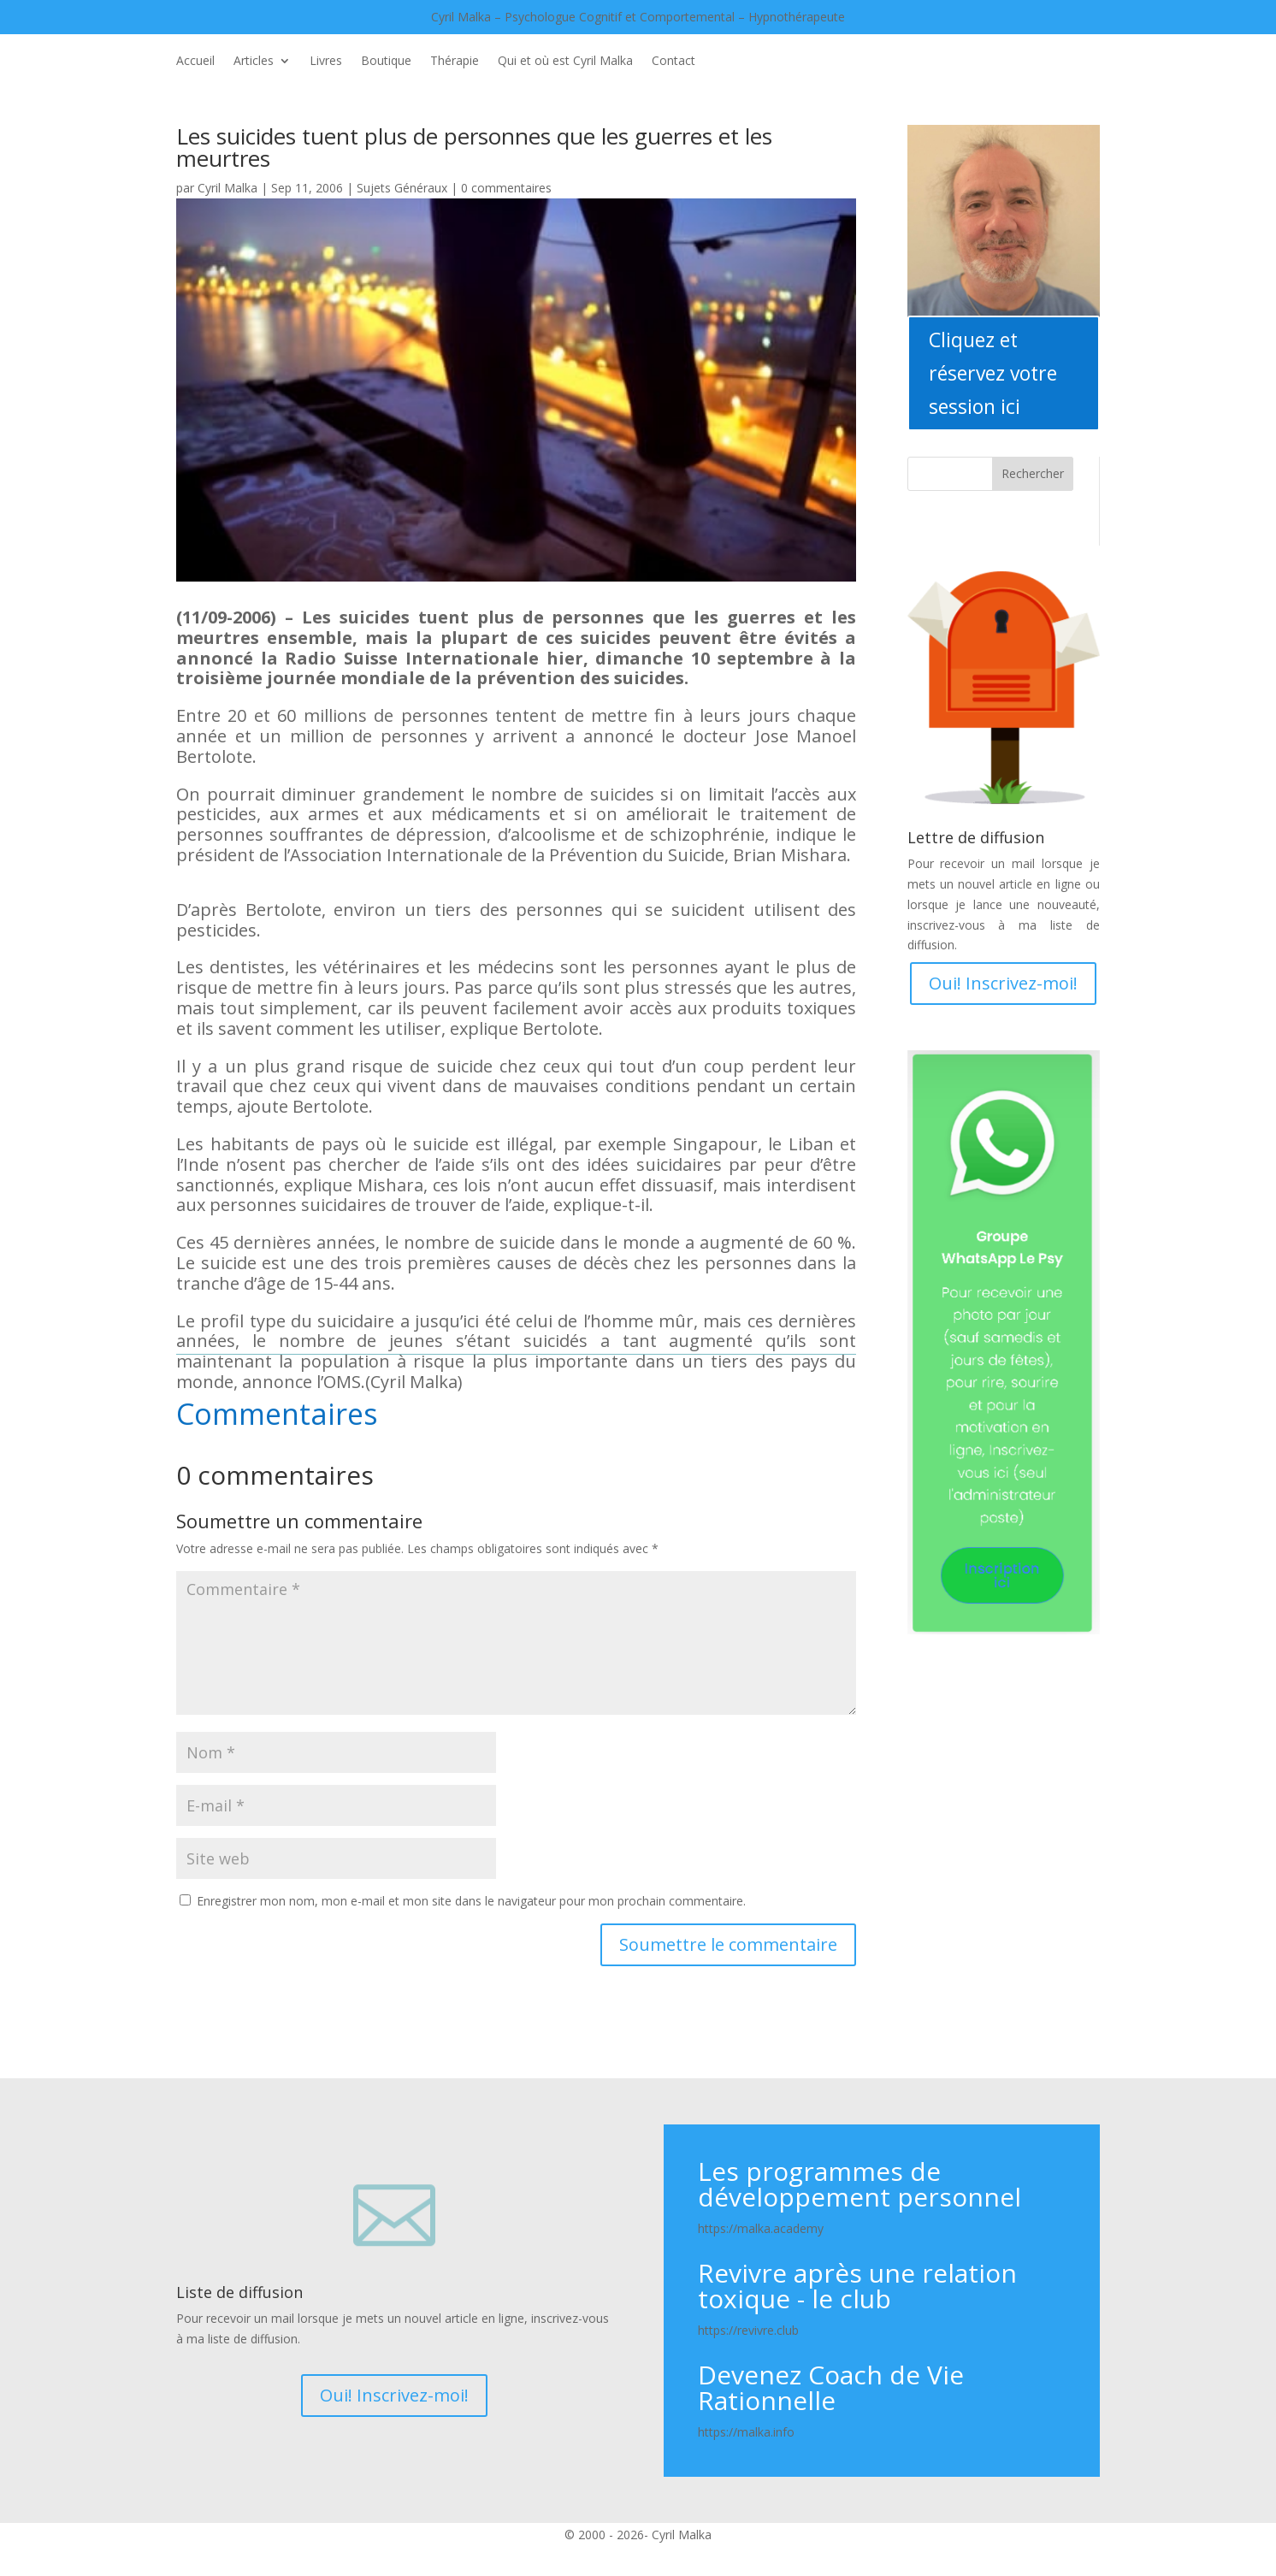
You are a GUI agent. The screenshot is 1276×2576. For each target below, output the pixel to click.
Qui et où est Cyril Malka (565, 61)
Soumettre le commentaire (728, 1944)
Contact (673, 61)
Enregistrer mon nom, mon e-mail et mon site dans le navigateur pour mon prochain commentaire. (471, 1901)
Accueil (195, 61)
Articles (253, 61)
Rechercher (1032, 473)
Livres (326, 61)
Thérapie (454, 61)
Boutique (386, 61)
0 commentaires (506, 188)
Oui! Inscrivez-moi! (1003, 983)
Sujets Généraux (402, 188)
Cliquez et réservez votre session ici (993, 373)
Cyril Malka (227, 188)
